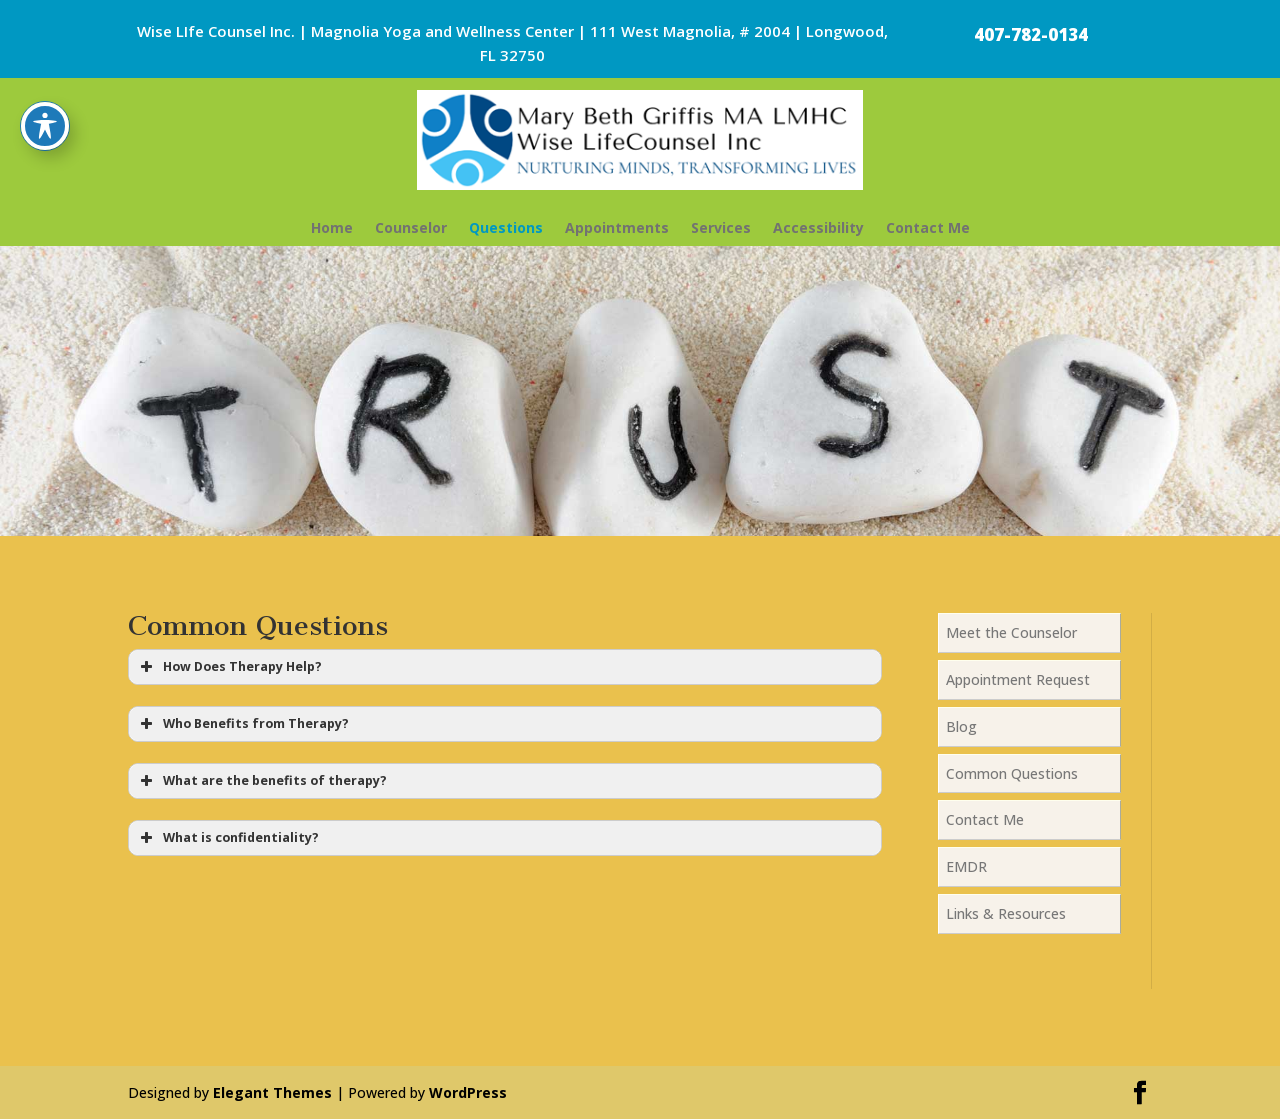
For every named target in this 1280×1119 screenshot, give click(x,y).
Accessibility (818, 227)
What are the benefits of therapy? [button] (261, 781)
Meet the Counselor (1011, 632)
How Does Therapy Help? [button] (229, 667)
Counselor (411, 227)
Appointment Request (1018, 679)
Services (721, 227)
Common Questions (1012, 773)
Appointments (617, 227)
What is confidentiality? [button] (227, 838)
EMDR (966, 866)
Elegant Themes (272, 1092)
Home (332, 227)
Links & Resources (1006, 913)
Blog (961, 726)
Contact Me (928, 227)
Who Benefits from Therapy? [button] (242, 724)
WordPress (468, 1092)
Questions (506, 227)
